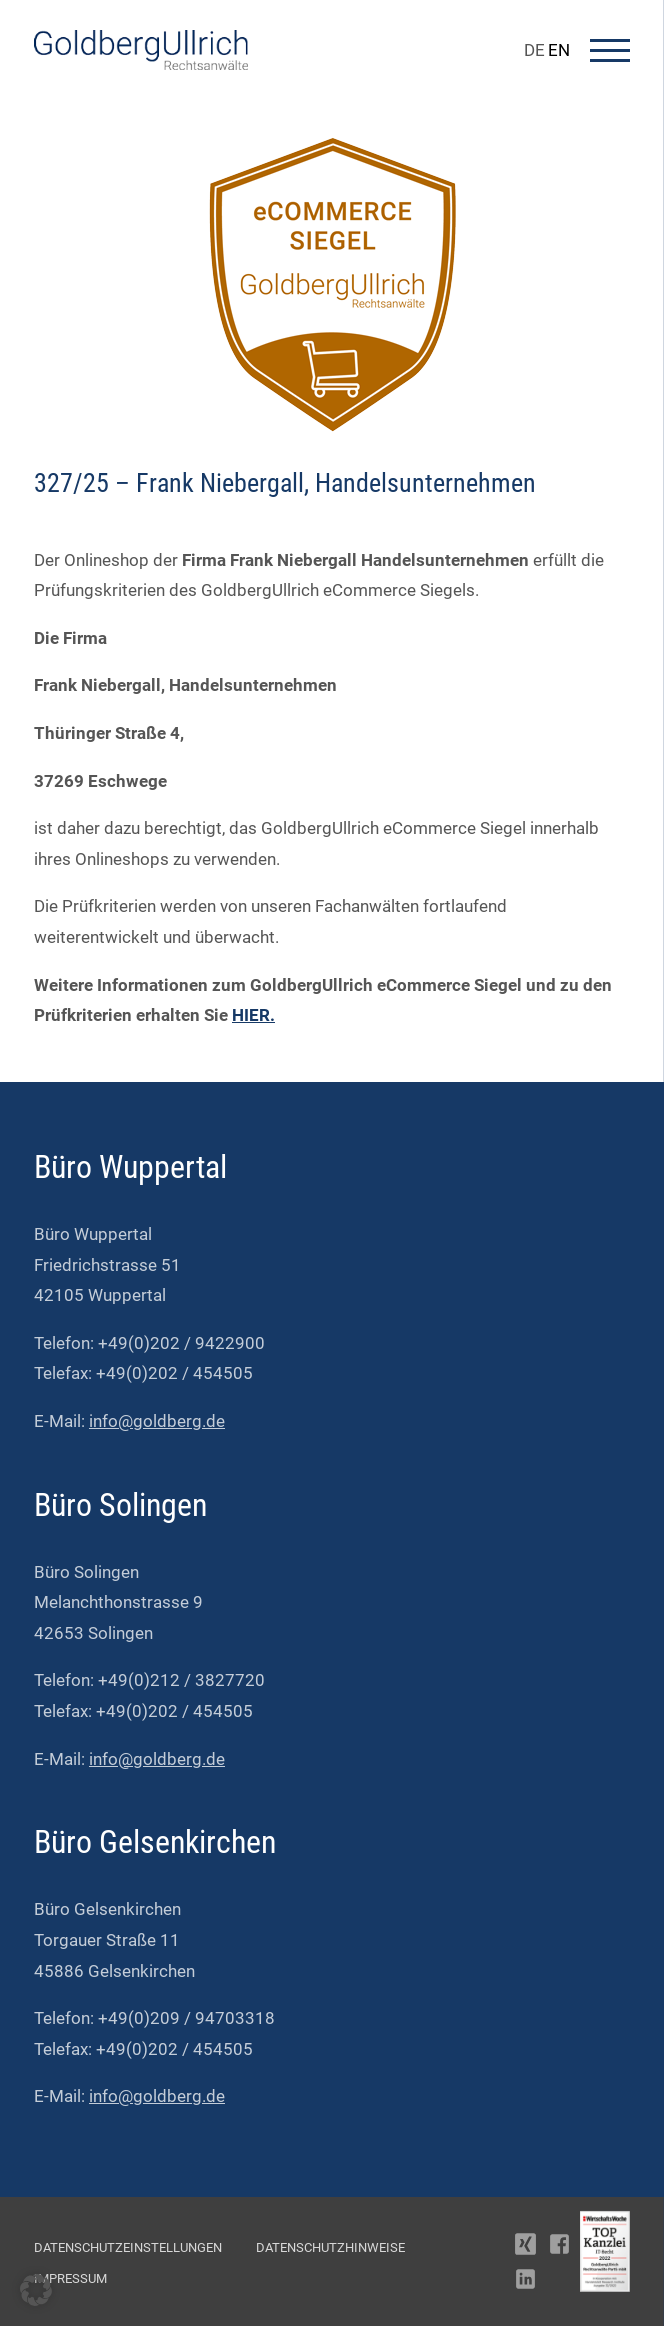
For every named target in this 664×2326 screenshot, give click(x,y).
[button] (36, 2290)
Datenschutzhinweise (330, 2247)
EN (559, 50)
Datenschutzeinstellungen (128, 2247)
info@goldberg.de (157, 1421)
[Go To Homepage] (141, 64)
